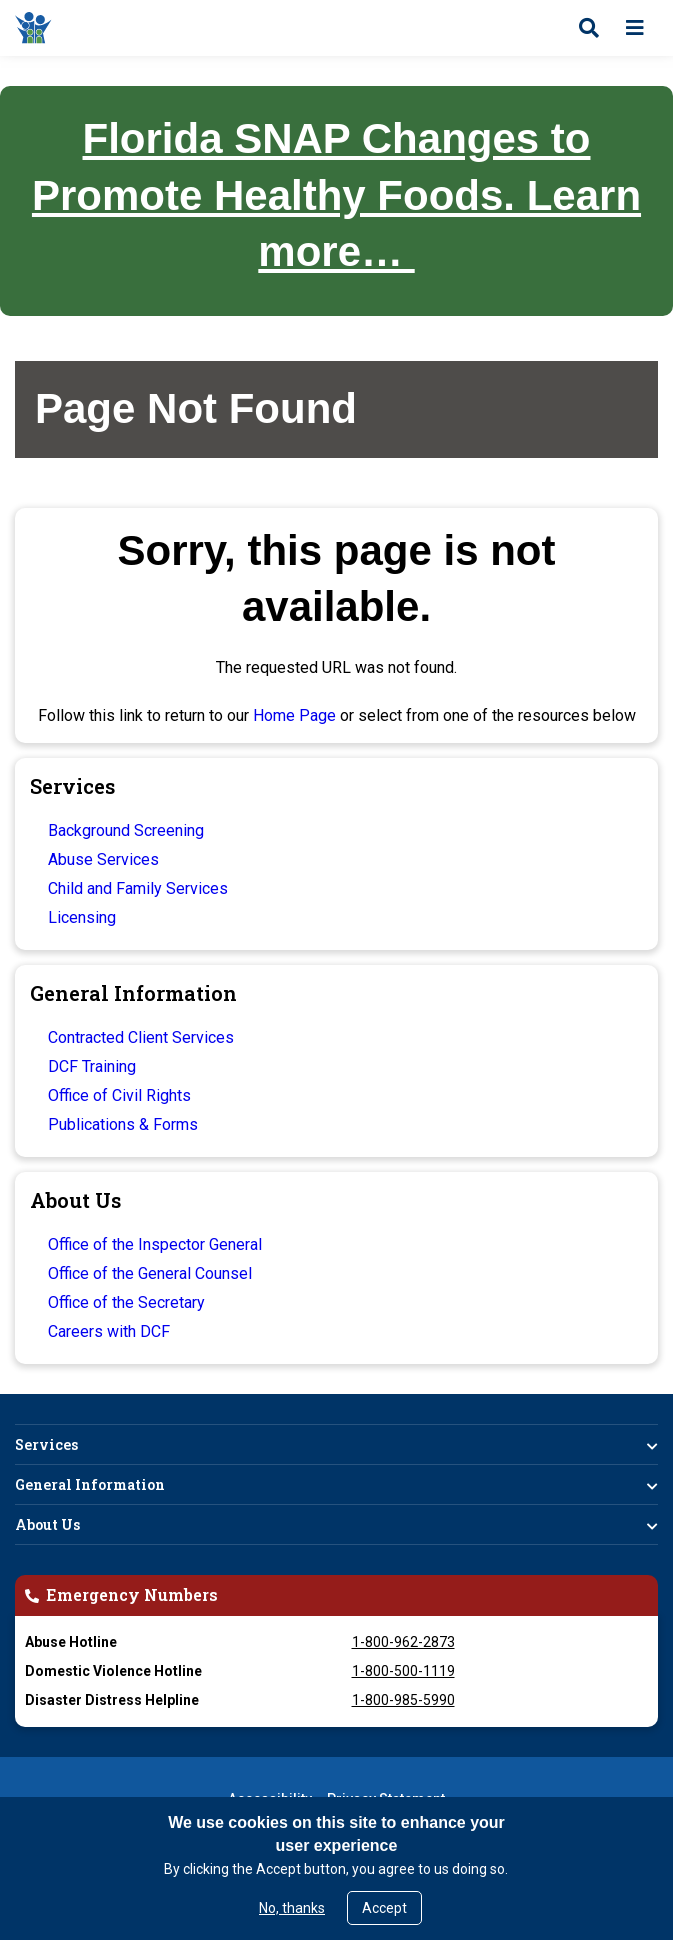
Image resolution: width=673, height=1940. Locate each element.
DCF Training (92, 1066)
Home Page (294, 715)
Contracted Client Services (141, 1037)
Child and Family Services (138, 888)
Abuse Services (103, 859)
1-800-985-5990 (403, 1700)
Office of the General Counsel (150, 1273)
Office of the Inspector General (155, 1244)
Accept (384, 1908)
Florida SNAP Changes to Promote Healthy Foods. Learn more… (336, 195)
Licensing (82, 917)
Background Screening (126, 830)
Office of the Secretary (126, 1302)
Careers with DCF (109, 1331)
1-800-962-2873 (403, 1642)
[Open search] (589, 28)
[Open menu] (635, 28)
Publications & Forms (123, 1124)
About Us (47, 1524)
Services (46, 1444)
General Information (90, 1484)
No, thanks (292, 1908)
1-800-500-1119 (403, 1671)
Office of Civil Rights (119, 1095)
